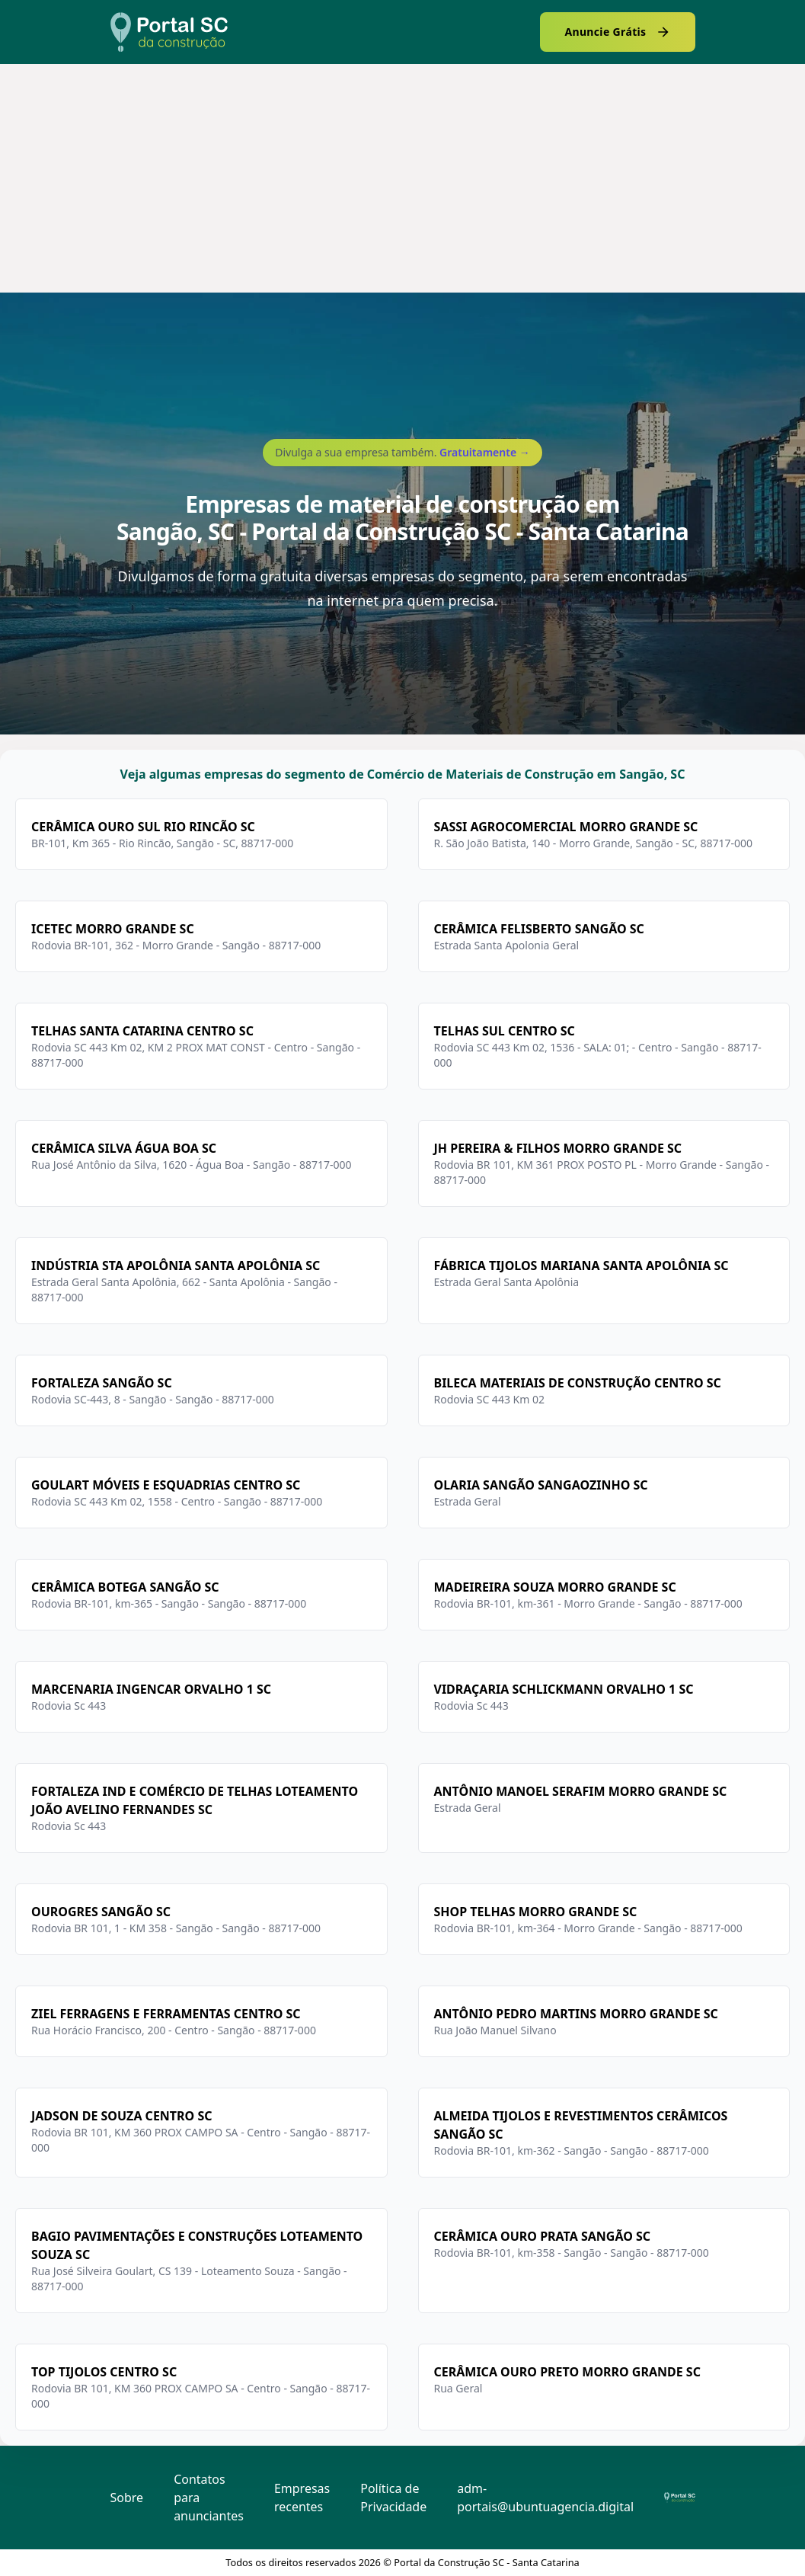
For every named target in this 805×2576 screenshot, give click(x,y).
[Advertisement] (402, 178)
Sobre (127, 2497)
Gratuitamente (484, 452)
